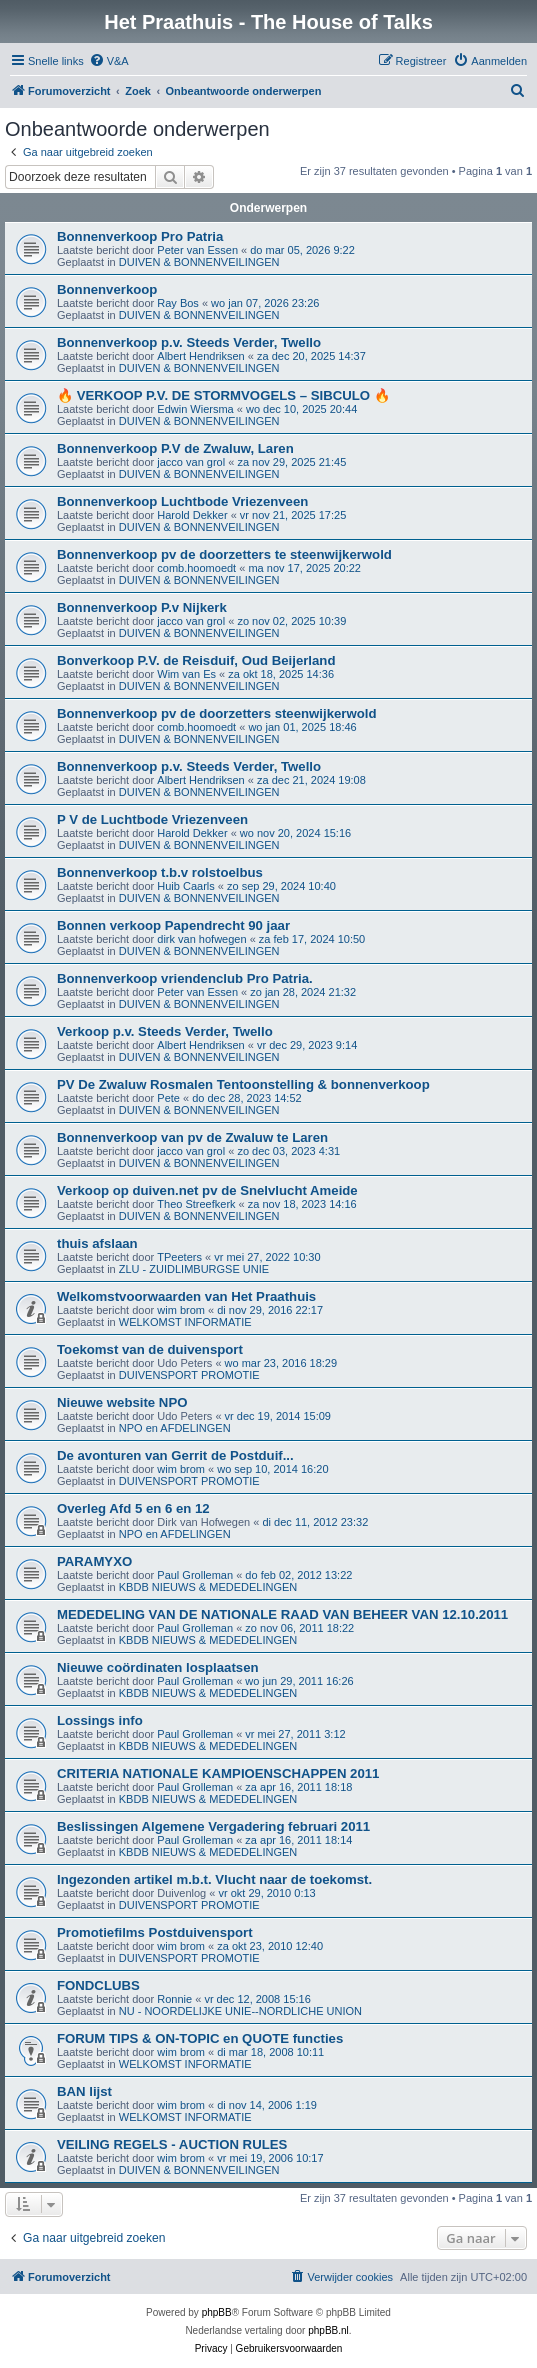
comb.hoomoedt (196, 568)
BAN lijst (84, 2091)
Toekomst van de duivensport (150, 1349)
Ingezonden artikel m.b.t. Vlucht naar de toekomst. (214, 1879)
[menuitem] (109, 61)
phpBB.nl (328, 2330)
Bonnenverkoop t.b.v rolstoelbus (160, 872)
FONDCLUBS (98, 1985)
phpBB (217, 2312)
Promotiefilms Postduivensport (155, 1932)
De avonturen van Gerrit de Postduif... (175, 1455)
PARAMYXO (94, 1561)
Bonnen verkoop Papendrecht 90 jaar (173, 925)
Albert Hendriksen (200, 356)
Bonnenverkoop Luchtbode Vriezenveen (182, 501)
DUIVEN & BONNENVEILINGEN (199, 262)
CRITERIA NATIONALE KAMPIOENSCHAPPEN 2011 (218, 1773)
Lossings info (100, 1720)
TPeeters (179, 1257)
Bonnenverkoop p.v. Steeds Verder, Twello (189, 342)
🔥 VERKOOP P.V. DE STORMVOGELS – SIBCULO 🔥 (223, 395)
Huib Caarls (185, 886)
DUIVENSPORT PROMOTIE (189, 1375)
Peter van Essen (197, 250)
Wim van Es (186, 674)
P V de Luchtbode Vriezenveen (152, 819)
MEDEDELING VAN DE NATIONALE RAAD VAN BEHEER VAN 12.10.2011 (282, 1614)
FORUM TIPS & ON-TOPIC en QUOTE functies (200, 2038)
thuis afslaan (97, 1243)
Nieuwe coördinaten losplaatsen (158, 1667)
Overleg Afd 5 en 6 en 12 (133, 1508)
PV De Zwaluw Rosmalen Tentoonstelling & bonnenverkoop (243, 1084)
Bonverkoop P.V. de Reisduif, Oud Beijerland (196, 660)
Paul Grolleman (195, 1575)
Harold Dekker (192, 515)
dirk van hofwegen (201, 939)
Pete (168, 1098)
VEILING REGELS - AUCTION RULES (172, 2144)
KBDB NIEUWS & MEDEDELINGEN (208, 1587)
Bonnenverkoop (107, 289)
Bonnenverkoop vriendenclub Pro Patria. (185, 978)
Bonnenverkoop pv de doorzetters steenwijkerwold (217, 713)
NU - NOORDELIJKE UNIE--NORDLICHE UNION (240, 2011)
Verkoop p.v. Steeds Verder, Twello (165, 1031)
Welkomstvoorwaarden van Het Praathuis (186, 1296)
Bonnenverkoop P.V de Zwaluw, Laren (175, 448)
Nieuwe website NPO (122, 1402)
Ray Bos (178, 303)
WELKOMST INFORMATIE (185, 1322)
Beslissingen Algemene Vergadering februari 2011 (213, 1826)
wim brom (181, 1310)
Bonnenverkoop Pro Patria (140, 236)
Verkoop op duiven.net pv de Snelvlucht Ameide (207, 1190)
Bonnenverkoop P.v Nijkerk (142, 607)
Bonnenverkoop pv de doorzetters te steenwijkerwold (224, 554)
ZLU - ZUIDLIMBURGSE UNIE (194, 1269)
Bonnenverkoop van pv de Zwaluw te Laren (192, 1137)
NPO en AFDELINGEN (175, 1428)
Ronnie (174, 1999)
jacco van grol (191, 462)
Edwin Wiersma (195, 409)
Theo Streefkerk (196, 1204)
